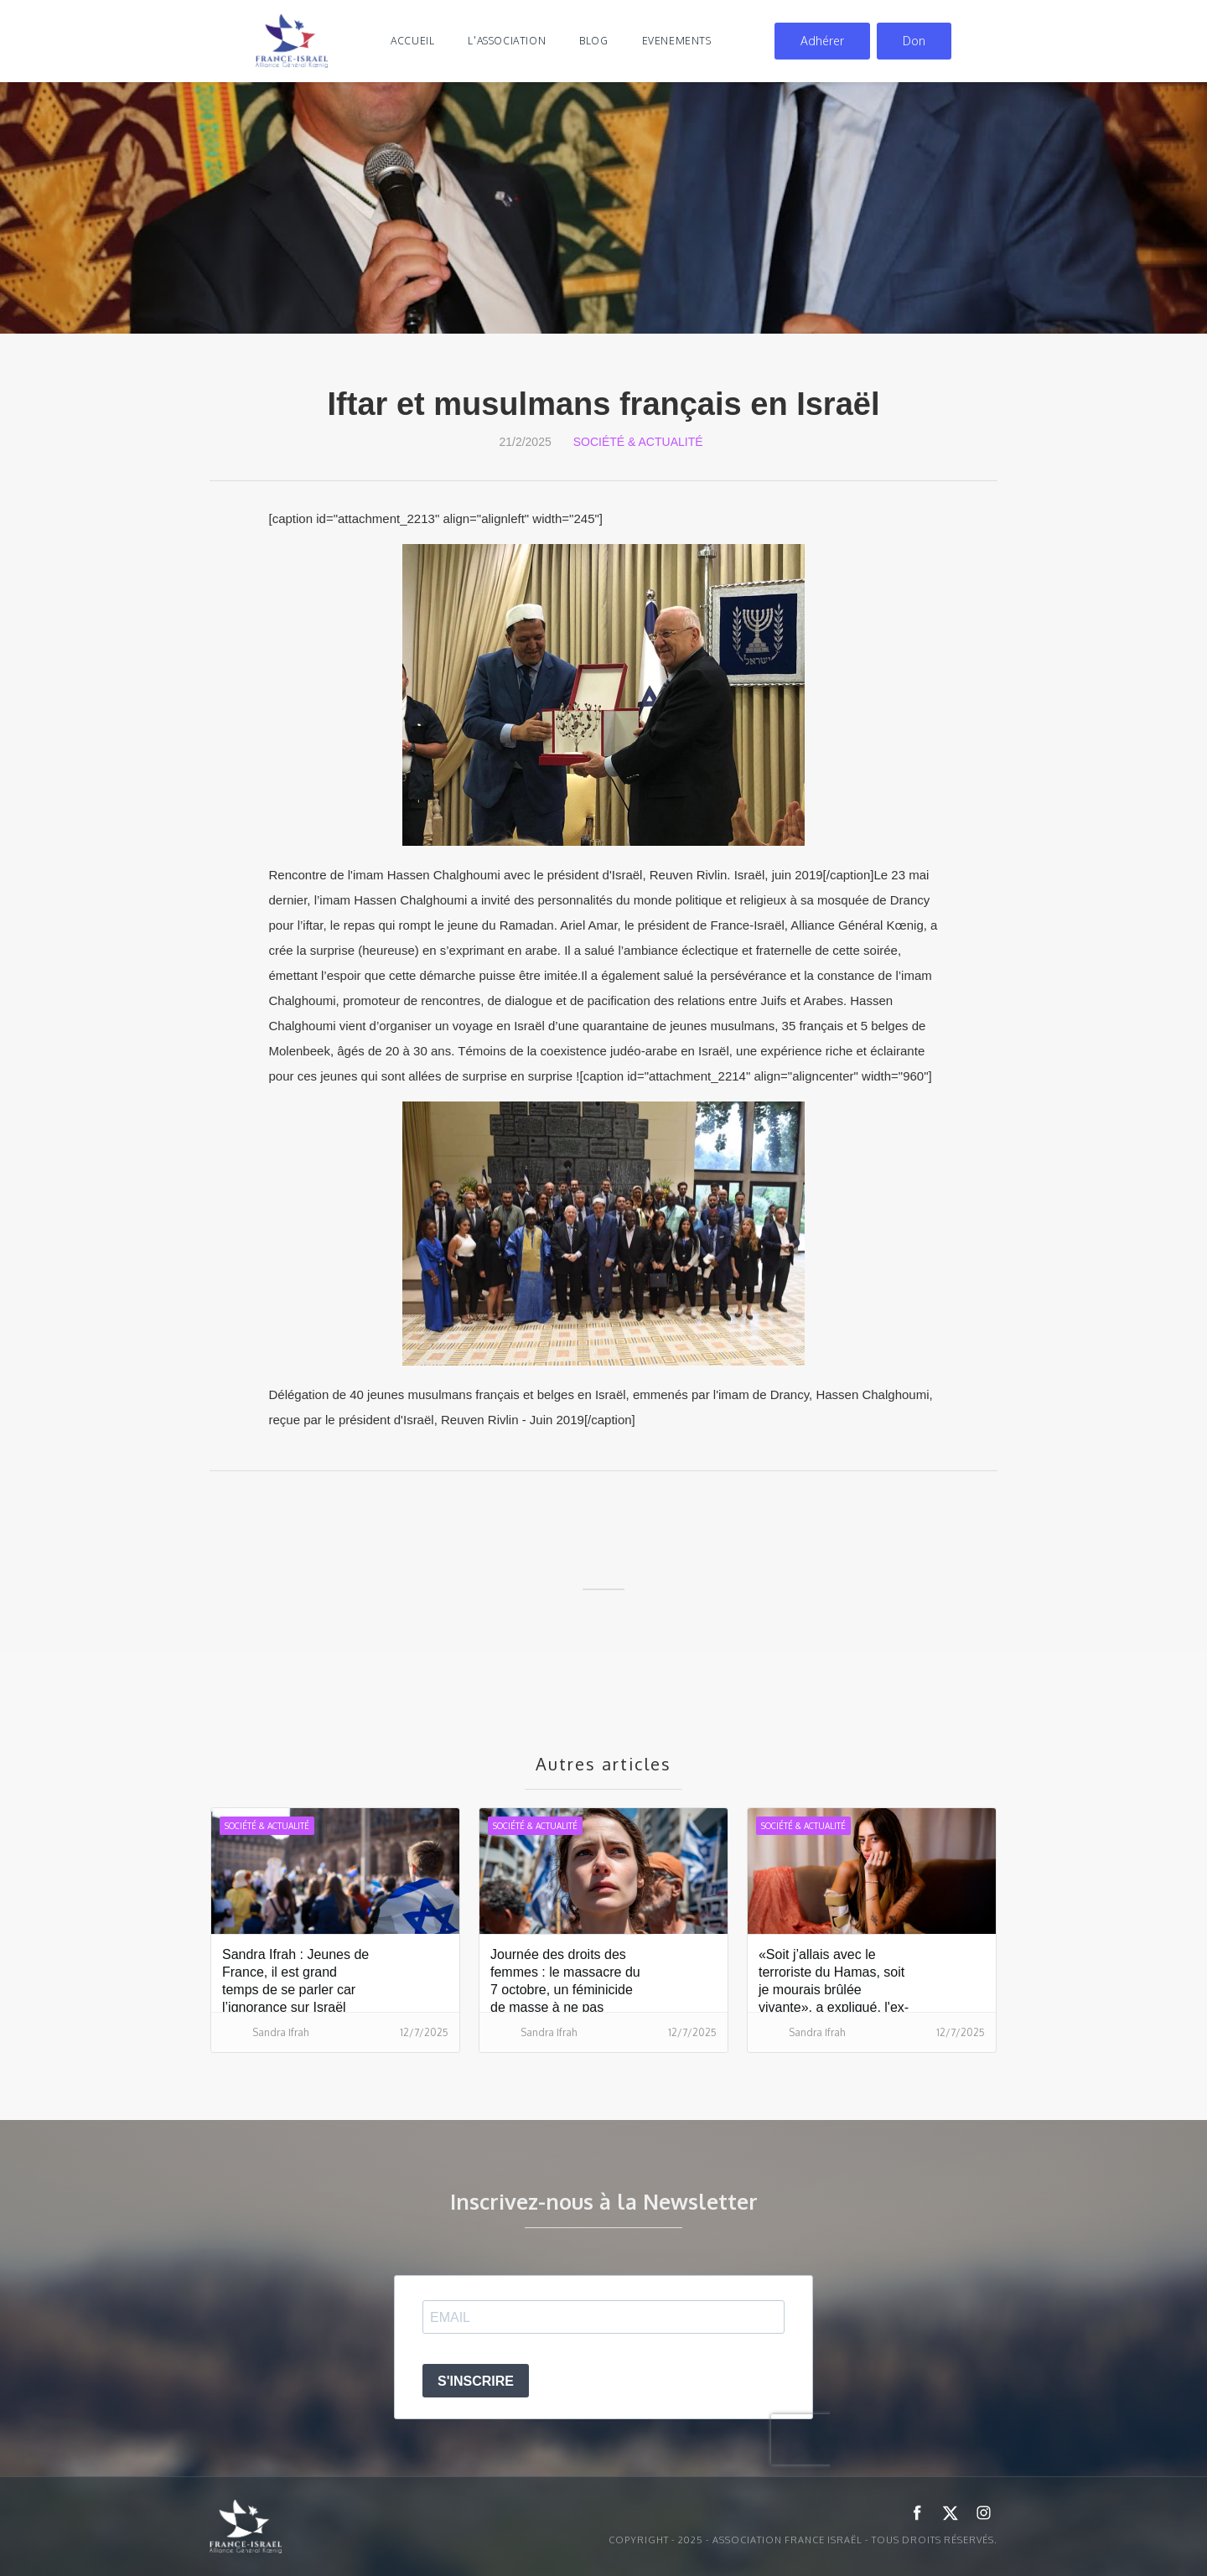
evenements (677, 40)
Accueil (412, 40)
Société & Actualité (638, 441)
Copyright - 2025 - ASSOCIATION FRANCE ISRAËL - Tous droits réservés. (803, 2540)
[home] (292, 41)
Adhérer (822, 41)
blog (593, 40)
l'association (507, 40)
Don (914, 41)
